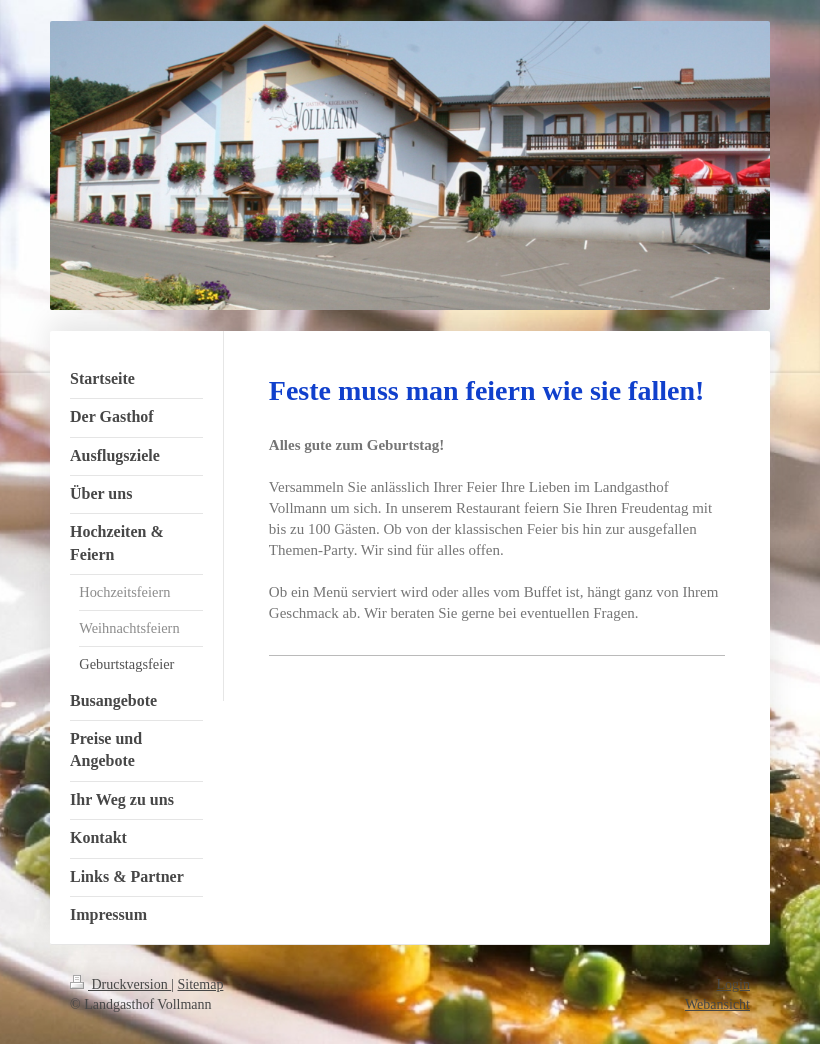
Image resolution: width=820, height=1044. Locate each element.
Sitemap (201, 984)
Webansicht (717, 1004)
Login (733, 984)
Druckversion (120, 984)
